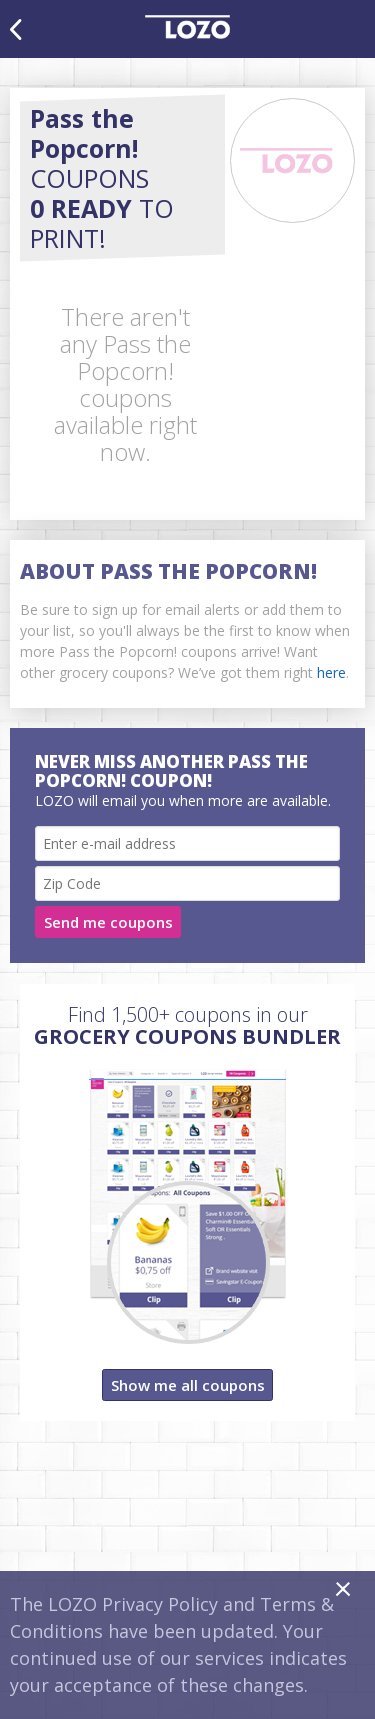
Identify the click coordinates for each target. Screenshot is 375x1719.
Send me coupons (108, 922)
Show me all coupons (188, 1385)
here (331, 672)
